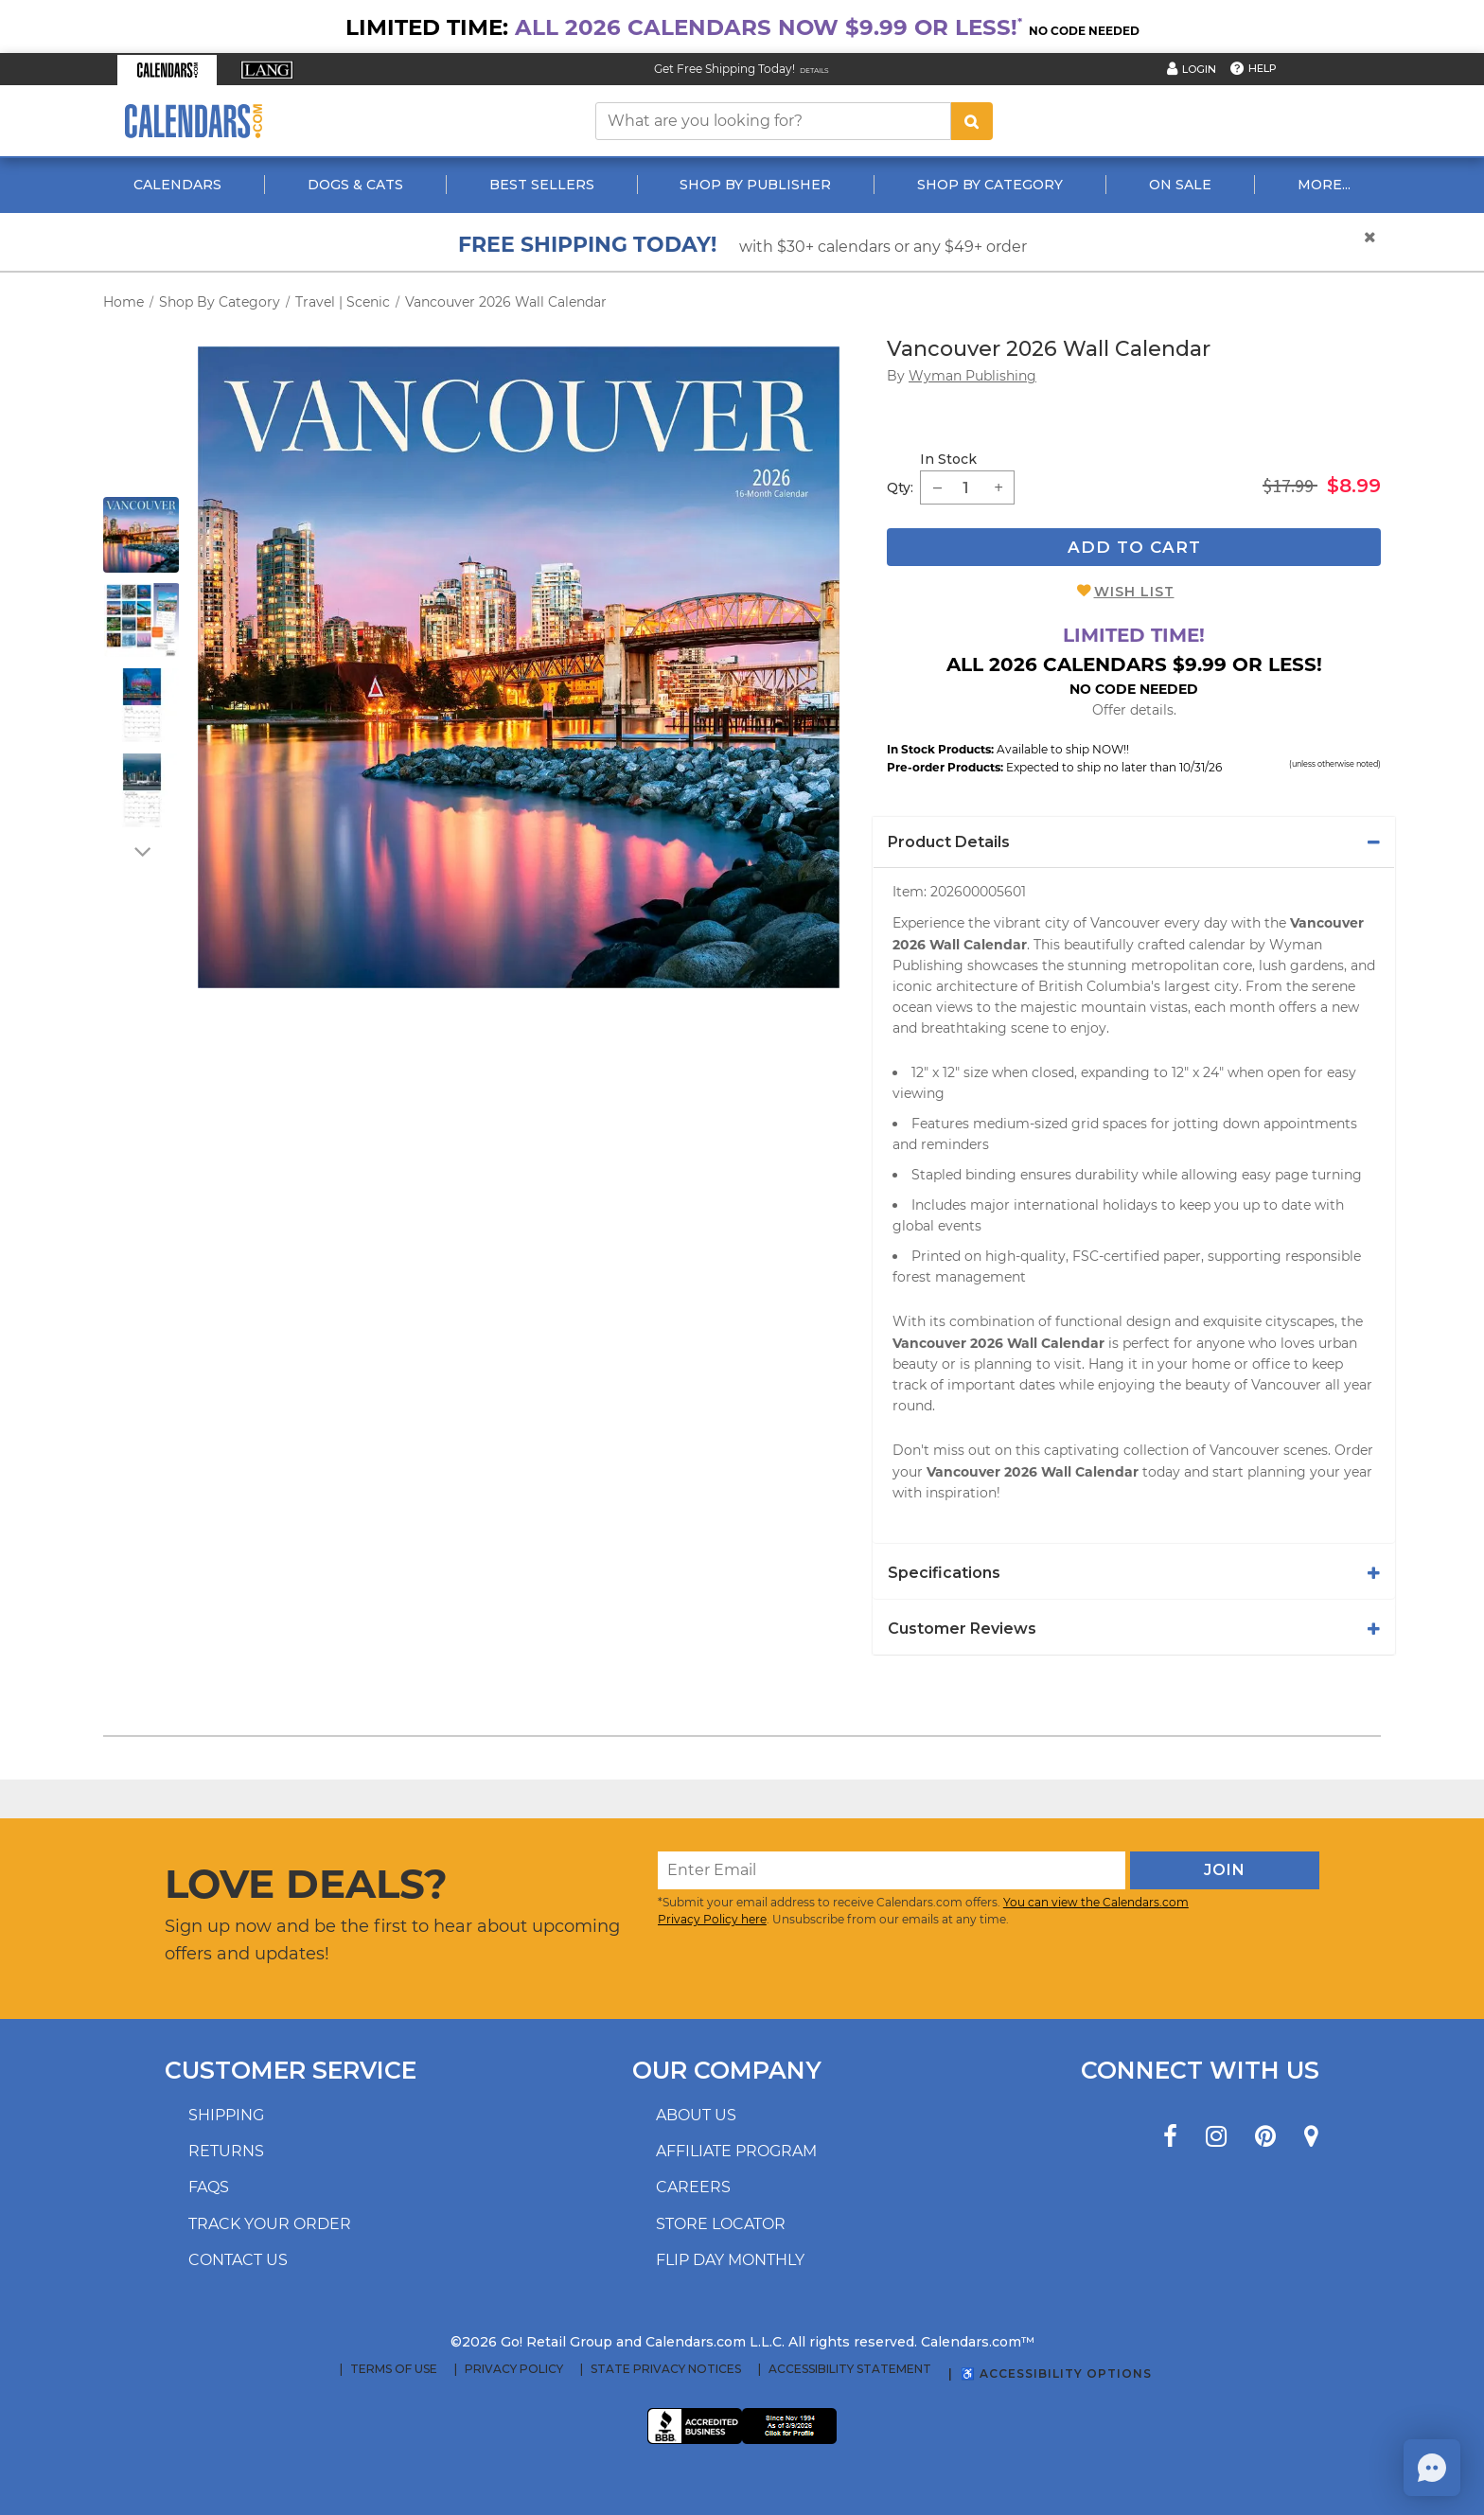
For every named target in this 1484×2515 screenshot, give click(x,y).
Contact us (238, 2260)
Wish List (1134, 591)
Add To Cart (1134, 547)
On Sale (1180, 184)
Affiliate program (736, 2151)
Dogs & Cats (355, 184)
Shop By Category (990, 184)
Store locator (721, 2224)
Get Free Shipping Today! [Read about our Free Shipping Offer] (724, 69)
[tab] (1134, 842)
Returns (226, 2151)
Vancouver (1286, 1384)
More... (1324, 184)
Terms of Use (393, 2369)
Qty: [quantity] (900, 487)
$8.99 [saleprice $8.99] (1354, 485)
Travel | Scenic (342, 301)
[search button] (972, 121)
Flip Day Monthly (730, 2260)
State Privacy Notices (666, 2369)
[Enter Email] (891, 1870)
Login (1199, 69)
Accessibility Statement (849, 2369)
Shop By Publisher (755, 184)
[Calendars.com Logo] (193, 120)
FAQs (208, 2187)
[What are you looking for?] (773, 121)
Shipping (226, 2115)
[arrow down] (141, 851)
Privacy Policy (514, 2369)
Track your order (269, 2224)
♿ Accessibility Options (1056, 2373)
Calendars (177, 184)
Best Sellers (541, 184)
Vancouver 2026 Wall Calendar (506, 301)
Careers (693, 2187)
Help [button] (1262, 68)
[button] (167, 70)
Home (123, 301)
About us (696, 2115)
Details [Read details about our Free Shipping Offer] (814, 70)
